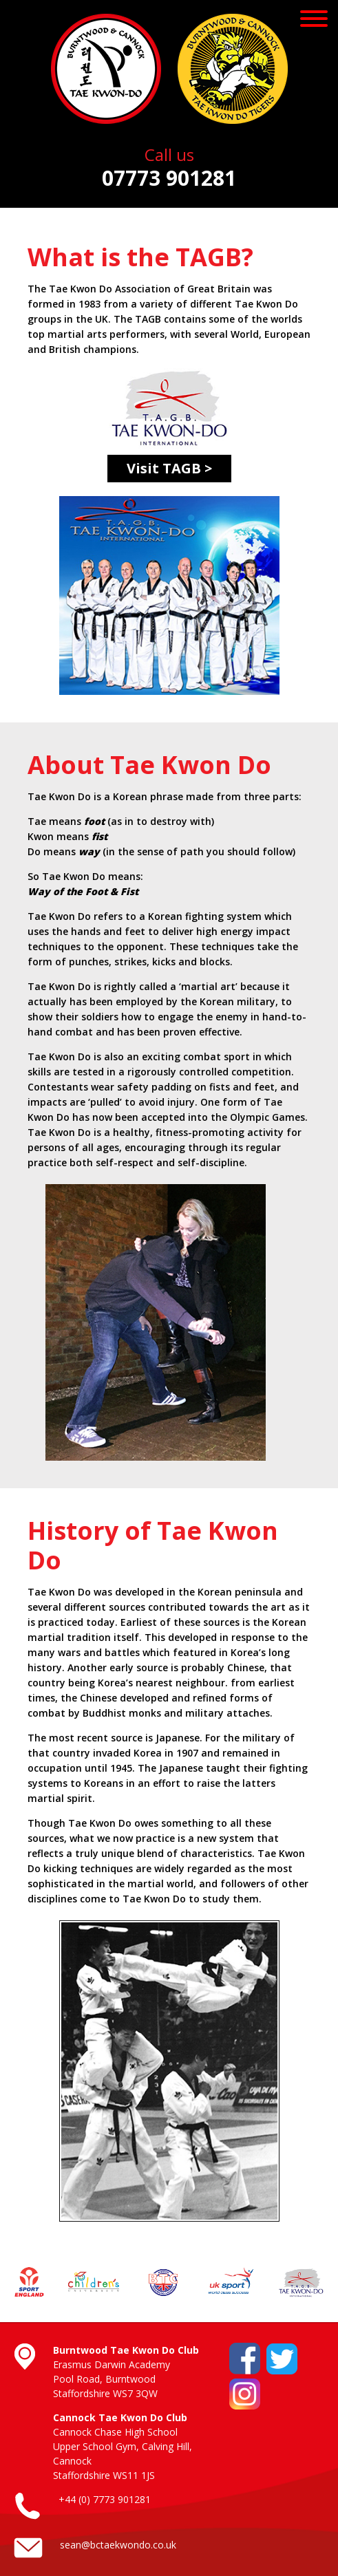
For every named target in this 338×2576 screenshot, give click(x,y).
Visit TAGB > (169, 468)
